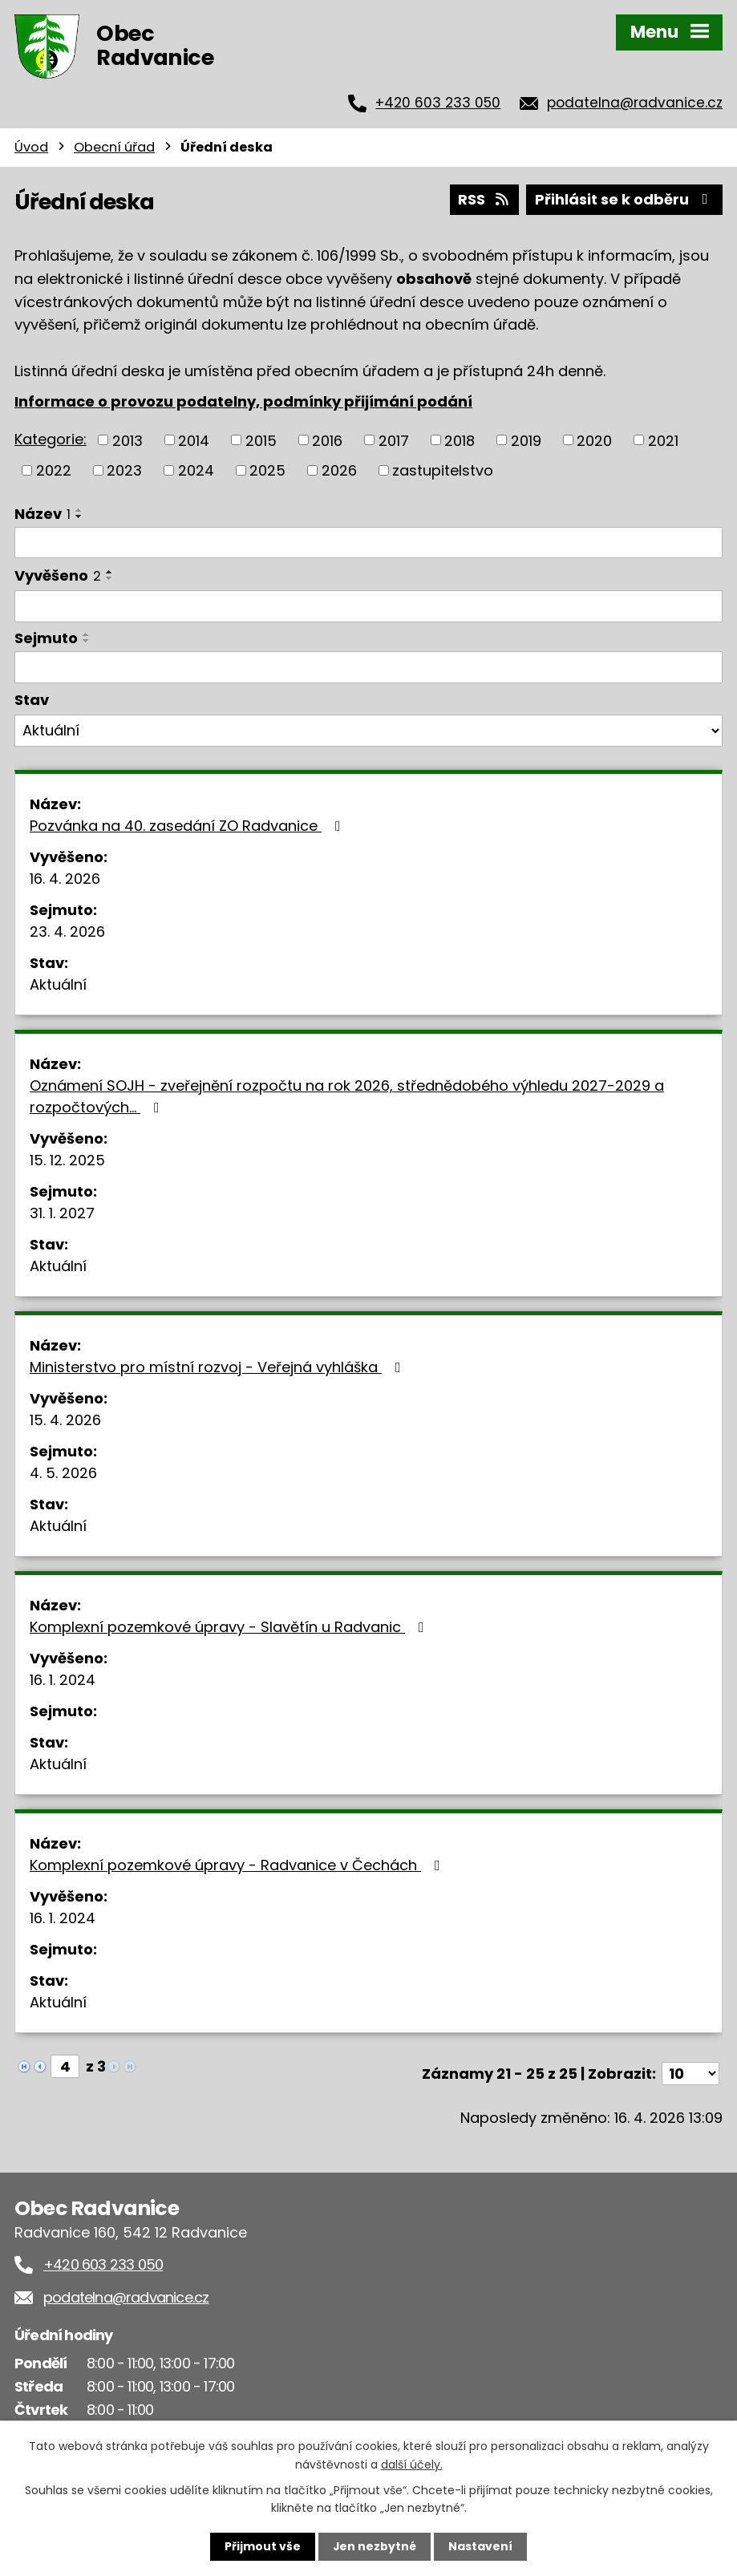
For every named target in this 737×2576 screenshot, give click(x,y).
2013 (127, 440)
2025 (267, 470)
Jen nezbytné (375, 2546)
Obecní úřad (114, 147)
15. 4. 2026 (65, 1420)
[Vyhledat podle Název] (368, 542)
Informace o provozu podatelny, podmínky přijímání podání (243, 401)
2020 (594, 440)
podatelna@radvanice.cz (635, 102)
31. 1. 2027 (62, 1213)
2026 (339, 470)
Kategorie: (50, 438)
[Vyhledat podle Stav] (368, 731)
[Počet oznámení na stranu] (690, 2073)
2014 (193, 440)
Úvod (31, 147)
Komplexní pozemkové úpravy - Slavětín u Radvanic (230, 1627)
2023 (124, 470)
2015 (261, 440)
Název (42, 513)
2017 (394, 440)
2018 (459, 440)
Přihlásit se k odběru (625, 199)
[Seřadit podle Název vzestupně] (79, 509)
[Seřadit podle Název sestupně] (79, 515)
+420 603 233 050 (437, 102)
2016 (327, 440)
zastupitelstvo (442, 470)
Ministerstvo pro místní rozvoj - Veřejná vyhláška (218, 1367)
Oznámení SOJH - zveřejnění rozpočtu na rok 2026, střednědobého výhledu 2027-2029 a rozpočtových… (347, 1096)
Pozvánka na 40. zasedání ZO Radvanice (188, 826)
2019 (526, 440)
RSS (484, 199)
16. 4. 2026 (65, 879)
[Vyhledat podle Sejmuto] (368, 666)
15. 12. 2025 (67, 1160)
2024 (196, 470)
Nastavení (481, 2546)
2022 (53, 470)
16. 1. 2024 (62, 1680)
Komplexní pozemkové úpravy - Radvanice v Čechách (238, 1865)
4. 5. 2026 (63, 1473)
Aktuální (58, 984)
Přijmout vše (263, 2546)
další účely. (412, 2464)
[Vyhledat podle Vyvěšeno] (368, 606)
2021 (663, 440)
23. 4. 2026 (67, 931)
